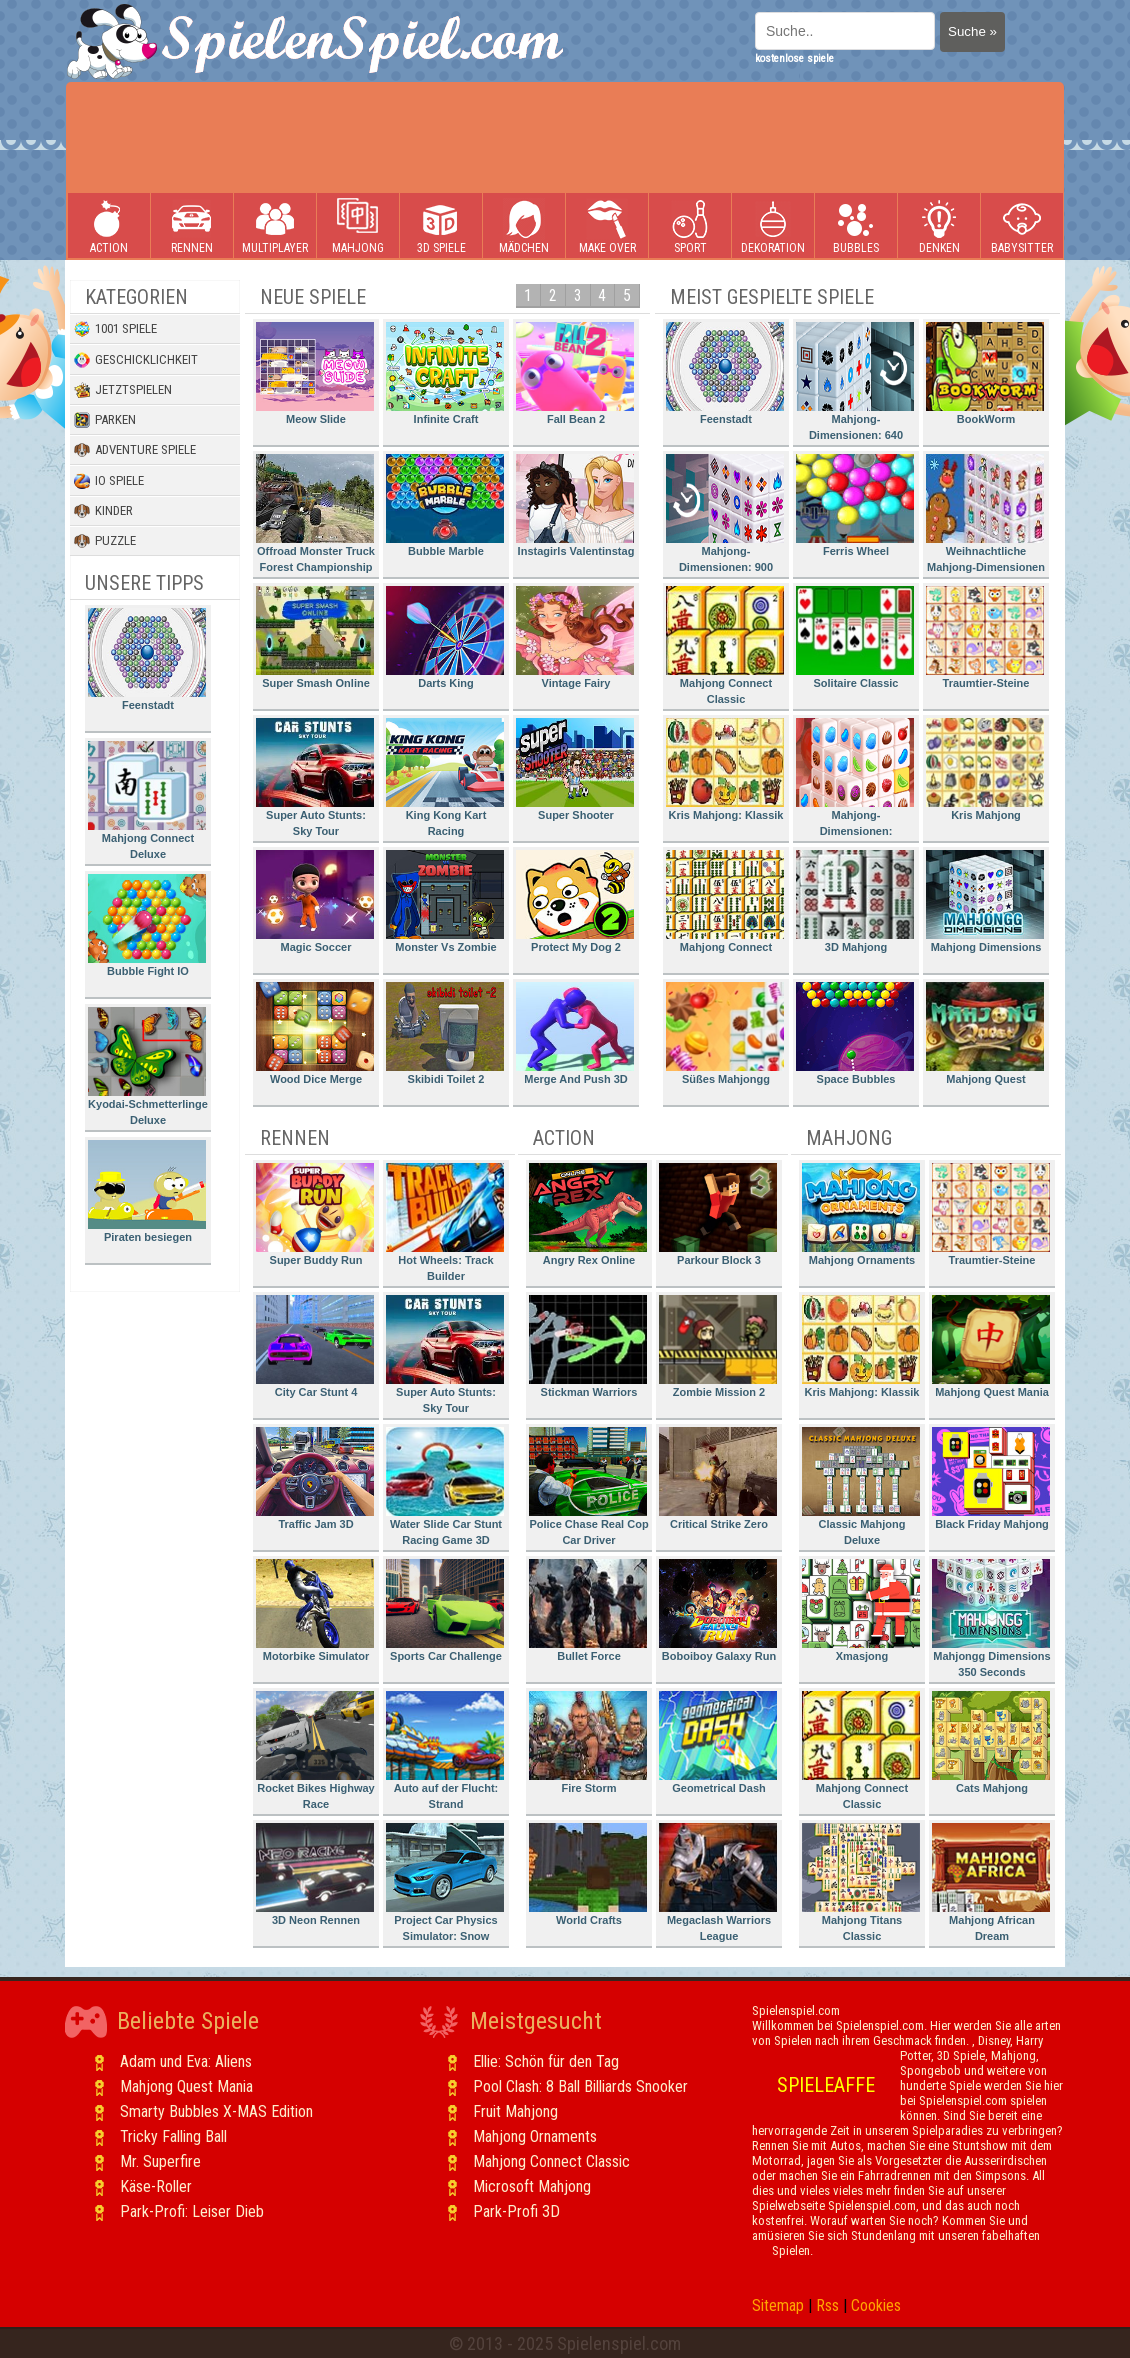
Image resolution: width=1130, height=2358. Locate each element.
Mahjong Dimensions (985, 901)
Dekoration (773, 226)
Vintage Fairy (575, 637)
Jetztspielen (123, 390)
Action (109, 226)
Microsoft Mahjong (532, 2186)
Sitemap (778, 2305)
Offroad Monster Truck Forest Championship (315, 513)
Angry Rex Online (588, 1214)
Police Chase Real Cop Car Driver (589, 1486)
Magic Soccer (315, 901)
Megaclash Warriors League (718, 1882)
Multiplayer (275, 226)
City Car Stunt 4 (315, 1346)
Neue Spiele (313, 297)
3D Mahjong (855, 901)
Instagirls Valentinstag (575, 505)
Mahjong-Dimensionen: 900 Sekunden (725, 516)
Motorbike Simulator (315, 1610)
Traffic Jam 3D (315, 1478)
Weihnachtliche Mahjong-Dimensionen (985, 513)
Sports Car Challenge (445, 1610)
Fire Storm (588, 1742)
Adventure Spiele (135, 450)
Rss (827, 2305)
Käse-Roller (156, 2186)
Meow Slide (315, 373)
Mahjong (358, 226)
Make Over (607, 226)
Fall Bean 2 (575, 373)
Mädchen (524, 226)
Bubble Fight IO (147, 925)
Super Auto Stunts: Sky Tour (315, 777)
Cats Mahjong (991, 1742)
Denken (939, 226)
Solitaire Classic (855, 637)
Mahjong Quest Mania (991, 1346)
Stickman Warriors (588, 1346)
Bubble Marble (445, 505)
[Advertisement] (565, 138)
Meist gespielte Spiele (772, 297)
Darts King (445, 637)
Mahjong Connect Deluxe (147, 800)
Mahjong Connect (725, 901)
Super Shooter (575, 769)
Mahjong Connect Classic (725, 645)
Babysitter (1022, 226)
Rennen (192, 226)
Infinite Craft (445, 373)
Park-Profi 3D (516, 2211)
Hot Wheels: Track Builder (445, 1222)
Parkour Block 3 (718, 1214)
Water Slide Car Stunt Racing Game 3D (445, 1486)
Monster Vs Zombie (445, 901)
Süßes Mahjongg (725, 1033)
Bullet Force (588, 1610)
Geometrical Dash (718, 1742)
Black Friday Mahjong (991, 1478)
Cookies (876, 2305)
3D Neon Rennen (315, 1874)
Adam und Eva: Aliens (186, 2061)
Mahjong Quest (985, 1033)
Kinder (103, 511)
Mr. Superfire (160, 2161)
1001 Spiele (115, 329)
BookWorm (985, 373)
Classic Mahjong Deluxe (861, 1486)
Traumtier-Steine (985, 637)
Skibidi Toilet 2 (445, 1033)
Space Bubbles (855, 1033)
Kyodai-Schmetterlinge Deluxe (148, 1066)
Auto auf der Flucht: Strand (445, 1750)
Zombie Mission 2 (718, 1346)
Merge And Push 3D (575, 1033)
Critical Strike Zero (718, 1478)
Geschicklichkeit (136, 360)
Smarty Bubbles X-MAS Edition (216, 2111)
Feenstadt (147, 659)
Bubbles (856, 226)
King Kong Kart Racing (445, 777)
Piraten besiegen (147, 1191)
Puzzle (105, 541)
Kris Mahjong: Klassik (725, 769)
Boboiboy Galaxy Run (718, 1610)
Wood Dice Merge (315, 1033)
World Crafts (588, 1874)
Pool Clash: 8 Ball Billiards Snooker (580, 2086)
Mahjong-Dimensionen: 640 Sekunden (855, 384)
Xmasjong (861, 1610)
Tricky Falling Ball (173, 2136)
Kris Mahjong (985, 769)
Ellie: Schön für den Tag (546, 2061)
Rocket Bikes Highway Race (315, 1750)
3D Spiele (441, 226)
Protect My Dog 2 (575, 901)
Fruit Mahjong (515, 2111)
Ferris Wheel (855, 505)
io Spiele (109, 481)
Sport (690, 226)
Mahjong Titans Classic (861, 1882)
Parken (105, 420)
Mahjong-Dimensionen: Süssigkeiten (855, 780)
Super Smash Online (315, 637)
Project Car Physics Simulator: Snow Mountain (445, 1885)
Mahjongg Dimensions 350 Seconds (991, 1618)
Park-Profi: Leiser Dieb (192, 2211)
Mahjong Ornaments (861, 1214)
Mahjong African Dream (991, 1882)
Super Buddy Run (315, 1214)
